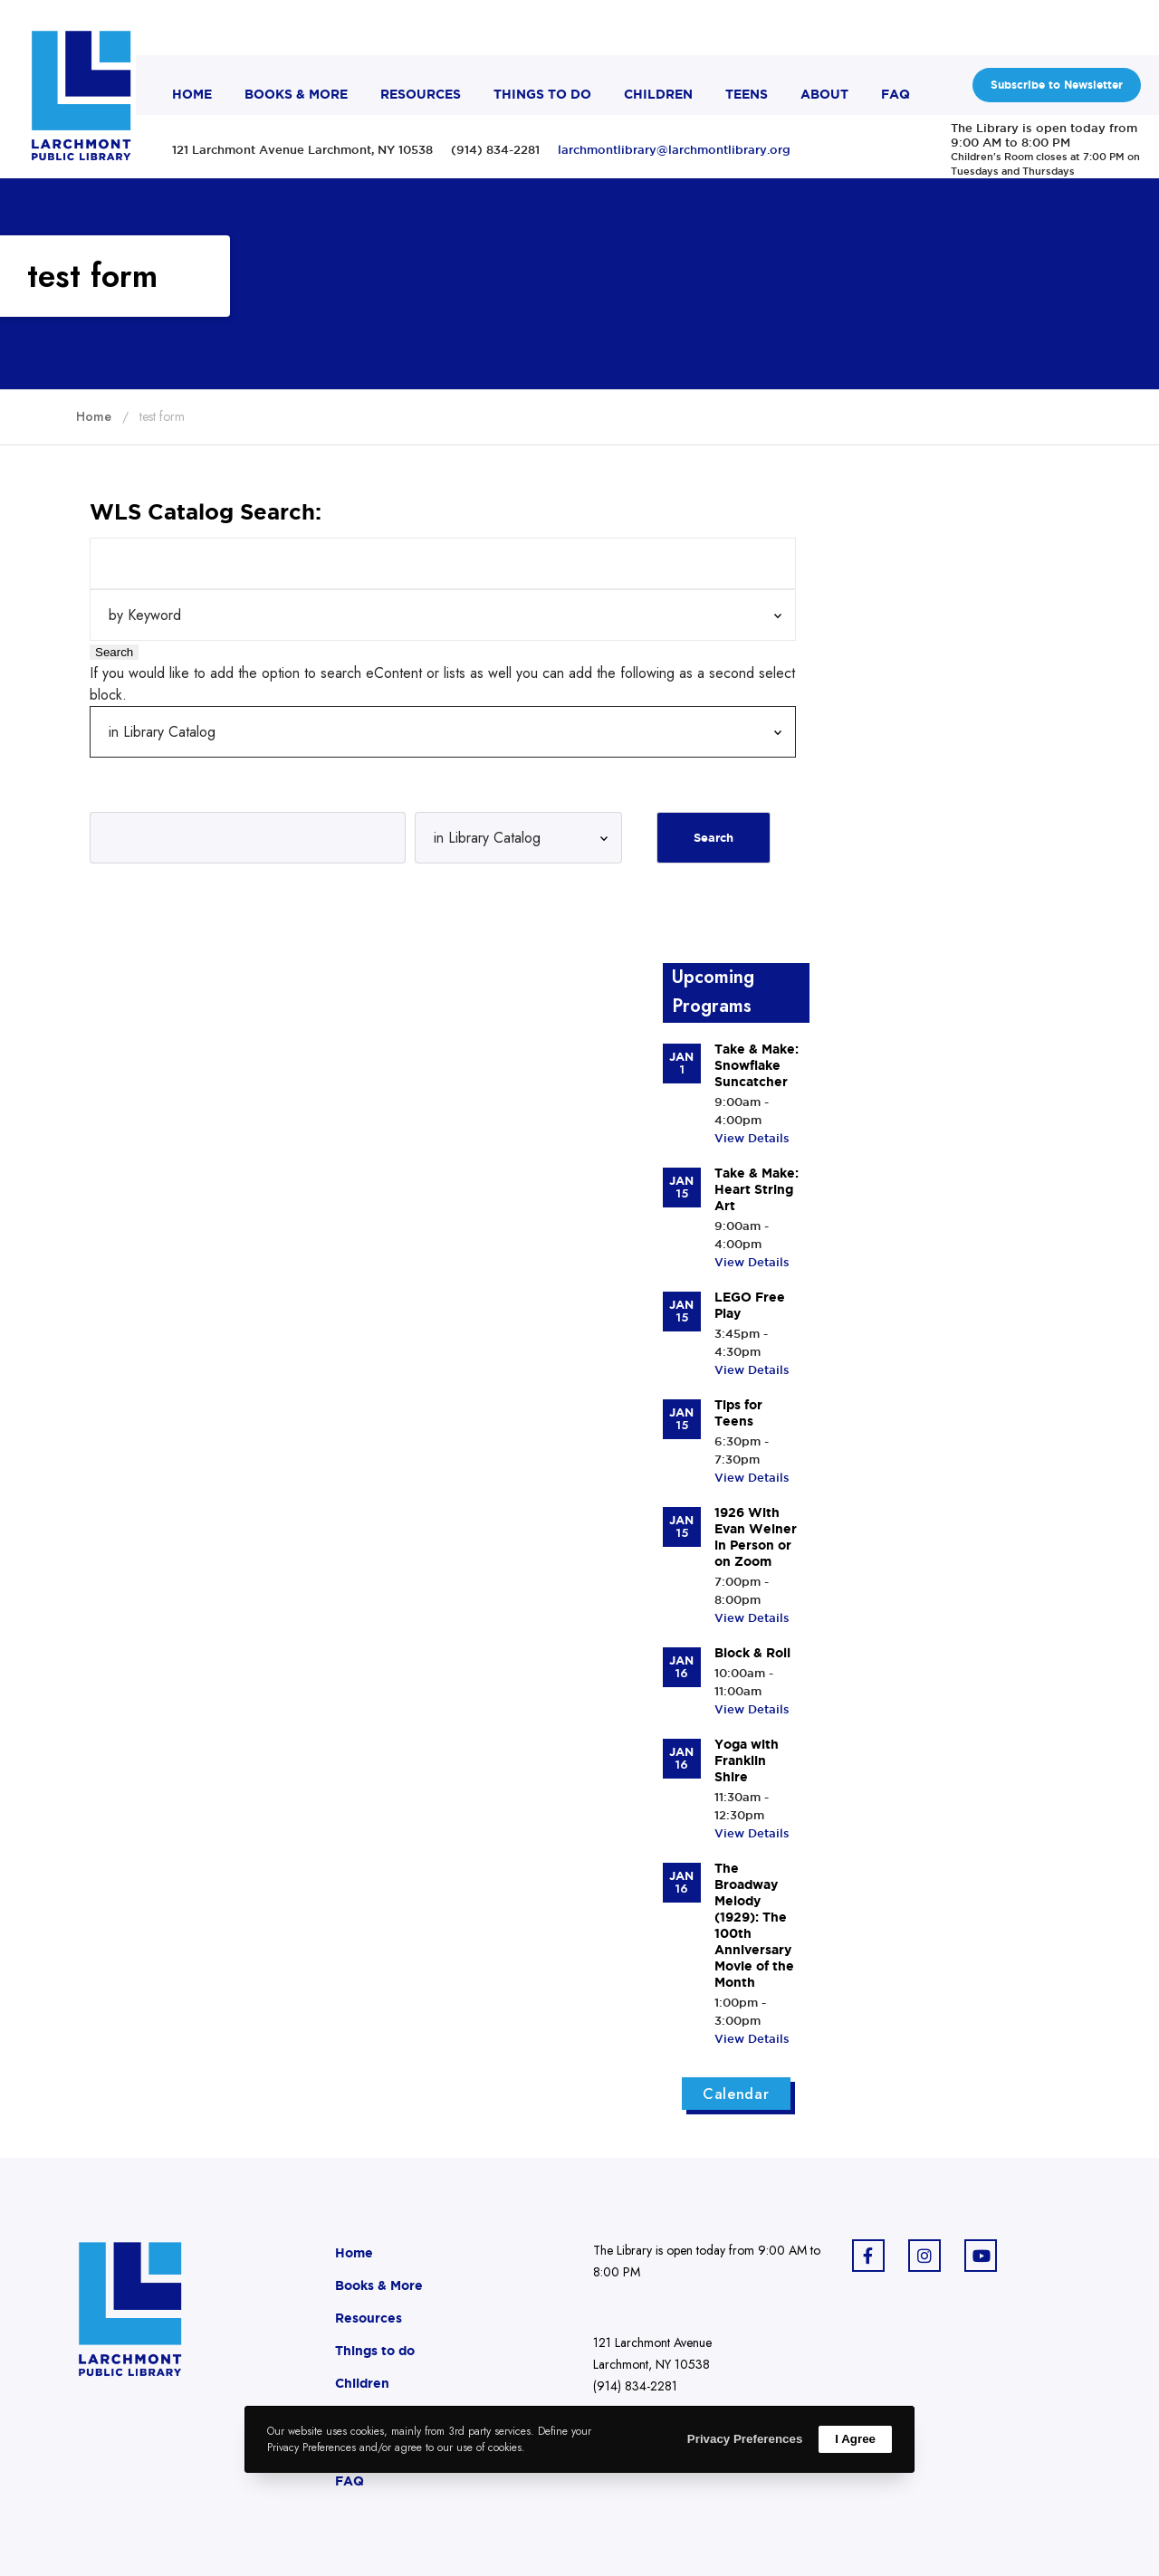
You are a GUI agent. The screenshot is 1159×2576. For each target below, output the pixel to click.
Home (354, 2253)
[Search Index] (443, 615)
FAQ (349, 2481)
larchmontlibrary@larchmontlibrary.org (674, 149)
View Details (752, 1137)
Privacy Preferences (744, 2439)
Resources (368, 2318)
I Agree (855, 2439)
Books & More (379, 2285)
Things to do (375, 2350)
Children (362, 2383)
